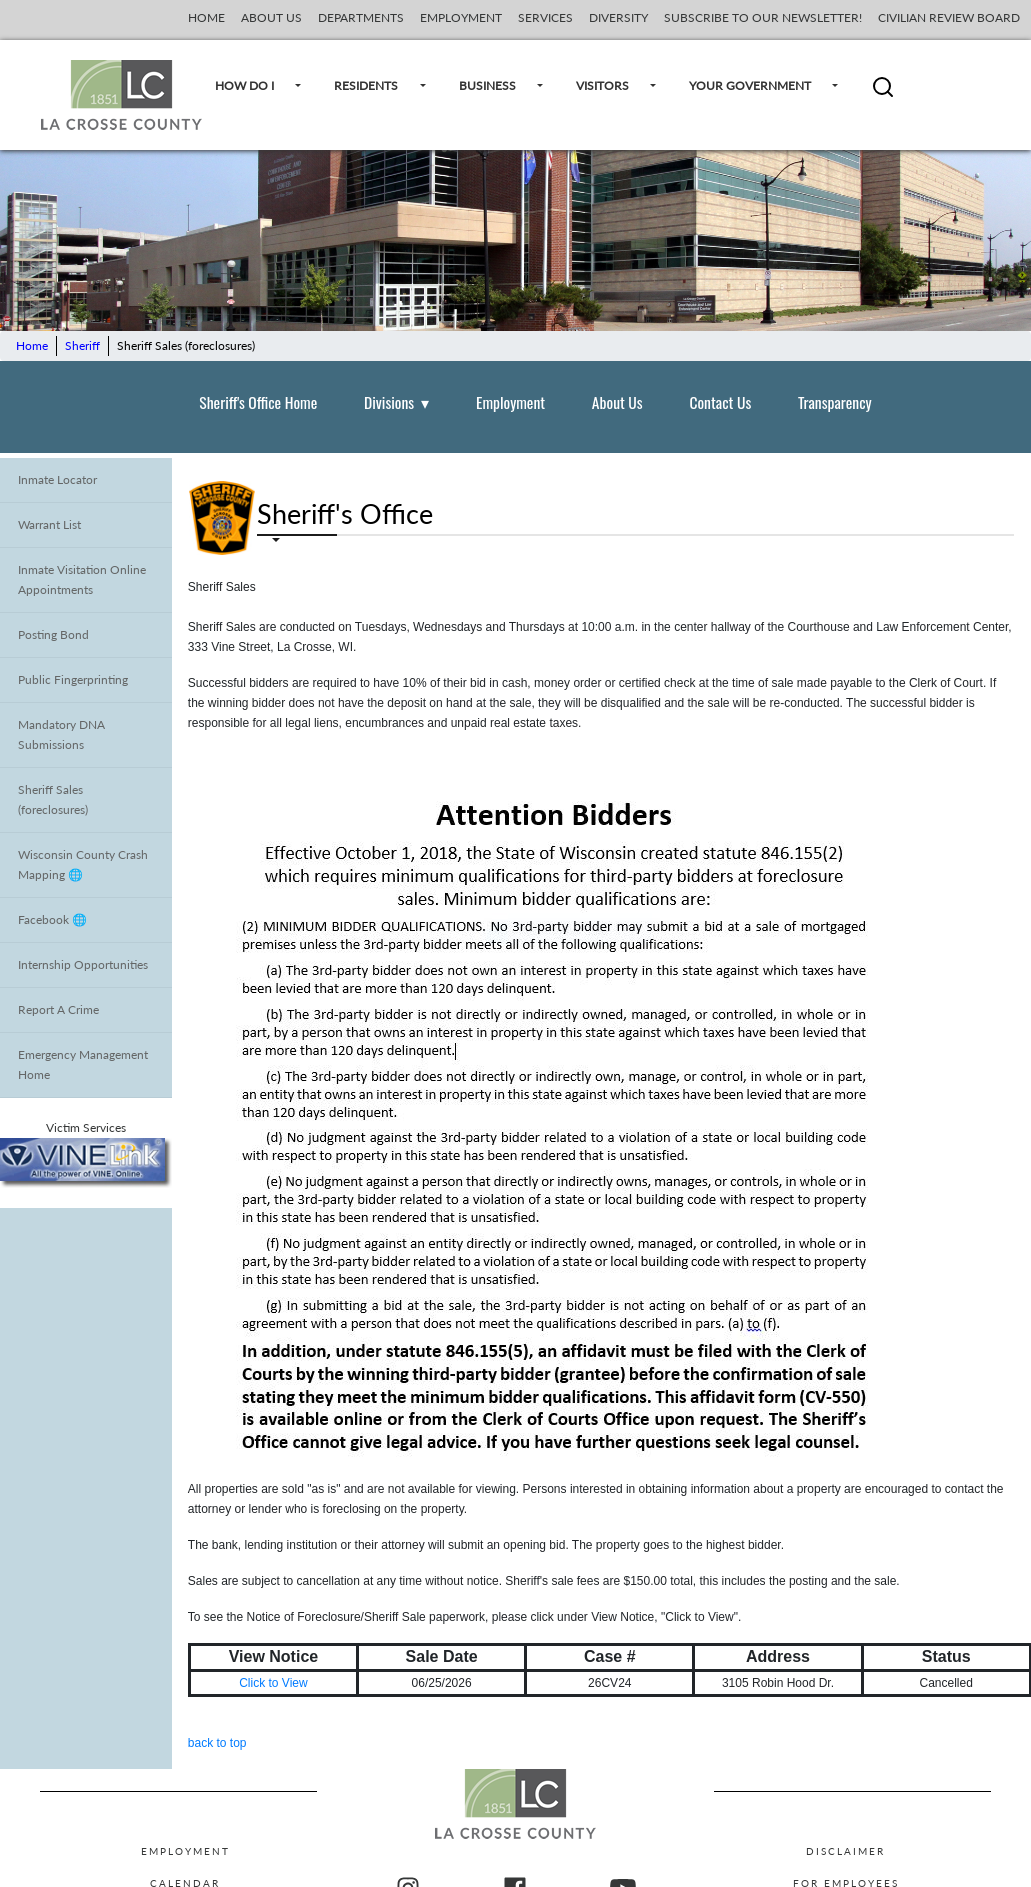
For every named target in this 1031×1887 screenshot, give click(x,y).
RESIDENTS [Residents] (375, 87)
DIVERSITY (618, 17)
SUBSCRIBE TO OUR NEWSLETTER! (763, 17)
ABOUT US (271, 17)
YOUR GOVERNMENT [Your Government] (759, 87)
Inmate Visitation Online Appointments (82, 579)
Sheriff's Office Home (258, 402)
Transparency (835, 402)
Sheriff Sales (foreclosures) (53, 799)
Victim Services (86, 1153)
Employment (510, 402)
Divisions (396, 402)
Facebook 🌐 (52, 919)
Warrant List (49, 524)
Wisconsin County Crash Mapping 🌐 (83, 864)
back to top (217, 1743)
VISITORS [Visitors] (611, 87)
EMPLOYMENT (461, 17)
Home (32, 345)
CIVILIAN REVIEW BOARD (950, 17)
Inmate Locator (57, 479)
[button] (883, 94)
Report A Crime (58, 1009)
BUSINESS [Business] (496, 87)
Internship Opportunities (83, 964)
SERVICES (545, 17)
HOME (206, 17)
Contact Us (720, 402)
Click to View (273, 1683)
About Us (617, 402)
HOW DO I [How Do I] (253, 87)
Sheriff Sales (222, 587)
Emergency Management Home (83, 1064)
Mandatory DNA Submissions (61, 734)
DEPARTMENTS (361, 17)
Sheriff (82, 345)
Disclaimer (845, 1851)
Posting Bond (53, 634)
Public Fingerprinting (73, 679)
